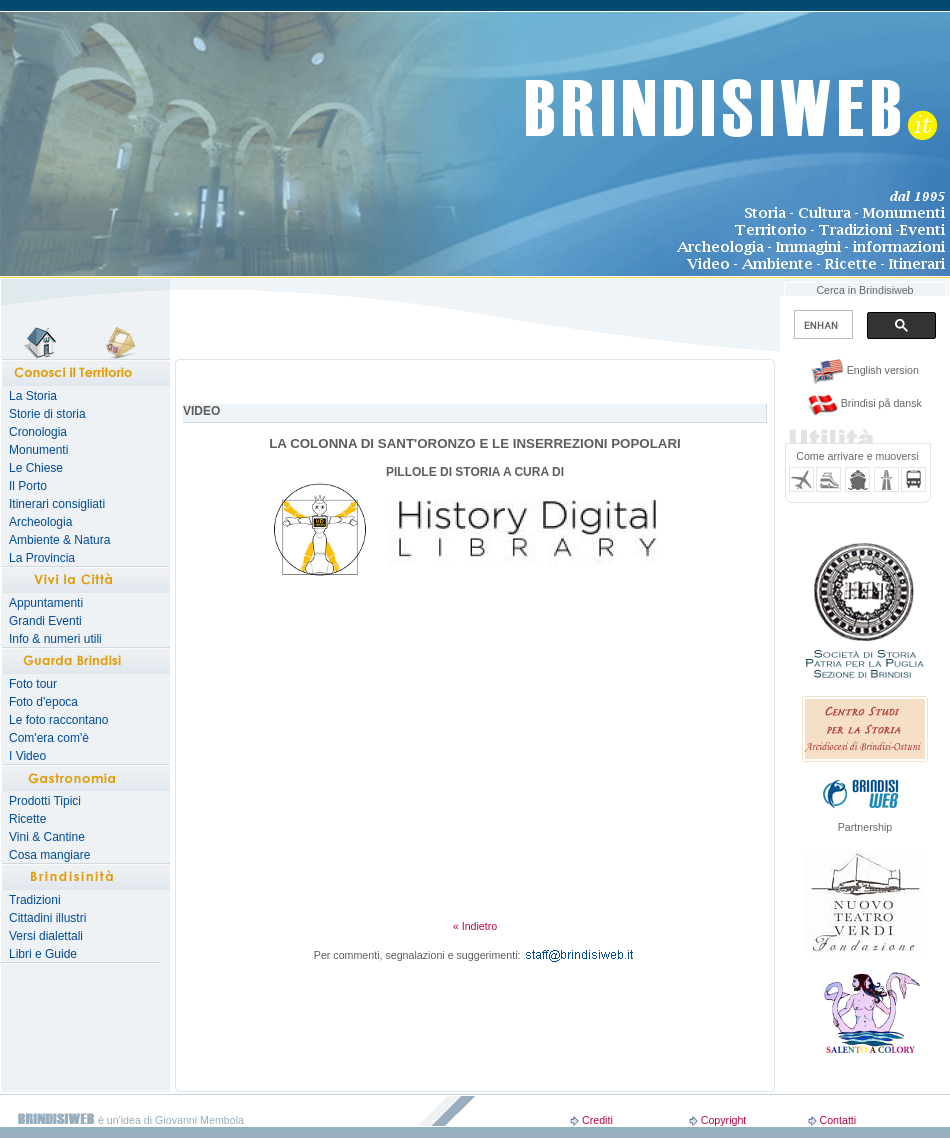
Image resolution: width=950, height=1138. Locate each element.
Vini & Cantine (47, 837)
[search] (821, 325)
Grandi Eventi (45, 621)
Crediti (597, 1120)
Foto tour (33, 684)
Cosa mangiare (49, 855)
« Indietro (475, 926)
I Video (27, 756)
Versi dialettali (46, 936)
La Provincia (42, 558)
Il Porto (28, 486)
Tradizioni (35, 900)
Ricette (27, 819)
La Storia (33, 396)
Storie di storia (47, 414)
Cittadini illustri (47, 918)
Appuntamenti (46, 603)
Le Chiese (36, 468)
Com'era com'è (49, 738)
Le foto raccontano (58, 720)
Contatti (837, 1120)
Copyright (724, 1120)
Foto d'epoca (43, 702)
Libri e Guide (43, 954)
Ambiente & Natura (59, 540)
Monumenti (38, 450)
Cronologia (38, 432)
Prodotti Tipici (45, 801)
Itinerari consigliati (57, 504)
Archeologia (40, 522)
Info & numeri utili (55, 639)
